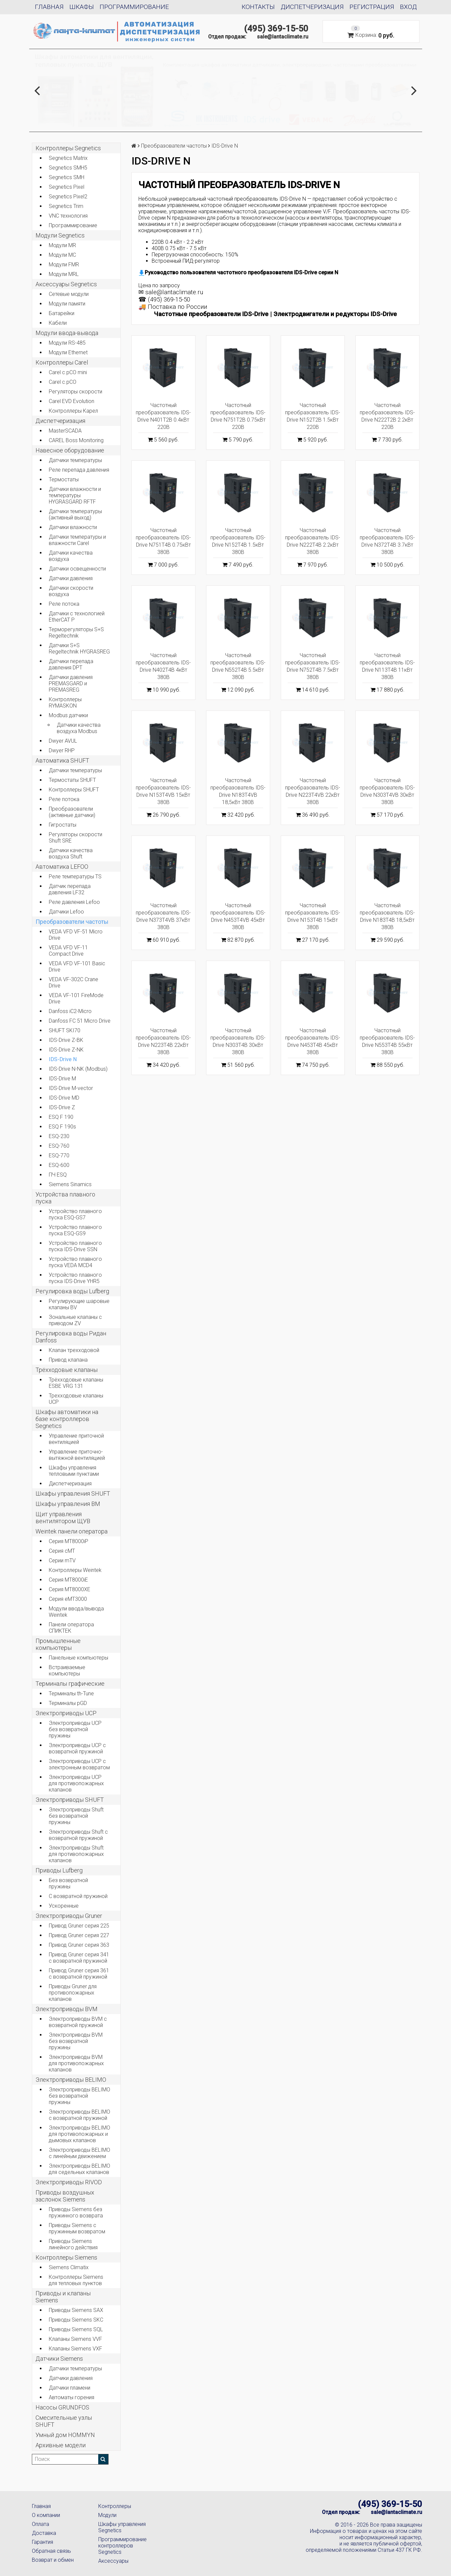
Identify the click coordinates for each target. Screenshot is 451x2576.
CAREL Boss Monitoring (76, 440)
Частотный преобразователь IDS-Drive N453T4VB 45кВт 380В (237, 916)
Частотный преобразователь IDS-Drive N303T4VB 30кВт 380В (387, 791)
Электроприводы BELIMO (71, 2079)
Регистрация (371, 7)
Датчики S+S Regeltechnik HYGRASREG (79, 648)
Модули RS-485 (67, 343)
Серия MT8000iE (68, 1580)
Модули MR (62, 245)
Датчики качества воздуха (71, 556)
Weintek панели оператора (72, 1531)
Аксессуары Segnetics (66, 284)
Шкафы (81, 7)
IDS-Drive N (63, 1059)
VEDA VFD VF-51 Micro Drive (76, 934)
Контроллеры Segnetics (68, 148)
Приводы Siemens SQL (76, 2329)
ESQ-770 (59, 1155)
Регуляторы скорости (75, 391)
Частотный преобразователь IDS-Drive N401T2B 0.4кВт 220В (163, 416)
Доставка (44, 2533)
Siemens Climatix (69, 2267)
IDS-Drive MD (64, 1098)
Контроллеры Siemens (66, 2257)
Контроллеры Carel (62, 362)
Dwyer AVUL (63, 741)
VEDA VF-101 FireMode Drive (76, 998)
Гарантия (42, 2542)
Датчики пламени (69, 2388)
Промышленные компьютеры (58, 1644)
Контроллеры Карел (73, 411)
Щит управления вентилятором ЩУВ (63, 1518)
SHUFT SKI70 (64, 1030)
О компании (46, 2515)
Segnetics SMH (66, 177)
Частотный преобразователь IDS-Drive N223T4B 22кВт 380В (163, 1041)
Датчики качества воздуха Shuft (71, 853)
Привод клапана (68, 1360)
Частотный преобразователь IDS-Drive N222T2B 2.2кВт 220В (387, 416)
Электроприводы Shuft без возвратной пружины (76, 1815)
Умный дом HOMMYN (65, 2434)
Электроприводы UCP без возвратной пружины (75, 1729)
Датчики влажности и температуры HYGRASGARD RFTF (75, 495)
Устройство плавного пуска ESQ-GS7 (75, 1214)
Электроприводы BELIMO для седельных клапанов (79, 2169)
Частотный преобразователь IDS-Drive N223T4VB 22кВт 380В (312, 791)
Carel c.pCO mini (68, 372)
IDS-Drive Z (62, 1107)
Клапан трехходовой (74, 1350)
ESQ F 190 (61, 1117)
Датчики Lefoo (66, 912)
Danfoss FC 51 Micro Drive (80, 1021)
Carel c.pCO (62, 382)
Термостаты (64, 479)
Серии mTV (62, 1560)
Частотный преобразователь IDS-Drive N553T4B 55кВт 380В (387, 1041)
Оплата (40, 2524)
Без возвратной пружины (68, 1883)
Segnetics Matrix (68, 158)
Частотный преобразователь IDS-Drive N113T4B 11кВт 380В (387, 666)
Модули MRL (64, 274)
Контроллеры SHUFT (74, 789)
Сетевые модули (69, 294)
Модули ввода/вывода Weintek (76, 1611)
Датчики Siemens (59, 2358)
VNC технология (68, 216)
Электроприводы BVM (67, 2008)
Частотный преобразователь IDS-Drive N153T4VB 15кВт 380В (163, 791)
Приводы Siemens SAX (76, 2310)
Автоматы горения (71, 2397)
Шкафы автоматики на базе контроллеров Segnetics (67, 1418)
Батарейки (61, 313)
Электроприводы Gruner (69, 1915)
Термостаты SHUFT (72, 780)
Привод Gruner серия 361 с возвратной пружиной (79, 1973)
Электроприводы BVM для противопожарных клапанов (76, 2063)
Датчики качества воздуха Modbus (79, 728)
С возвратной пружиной (78, 1896)
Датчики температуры (75, 460)
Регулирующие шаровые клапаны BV (79, 1304)
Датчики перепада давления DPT (71, 664)
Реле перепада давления (79, 470)
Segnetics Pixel (66, 187)
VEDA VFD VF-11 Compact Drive (68, 950)
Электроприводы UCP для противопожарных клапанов (76, 1783)
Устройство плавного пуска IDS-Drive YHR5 (75, 1278)
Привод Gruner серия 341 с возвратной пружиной (79, 1957)
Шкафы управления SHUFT (73, 1493)
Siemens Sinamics (70, 1184)
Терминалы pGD (68, 1703)
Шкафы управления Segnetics (122, 2527)
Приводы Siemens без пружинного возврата (76, 2212)
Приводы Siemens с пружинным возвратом (77, 2228)
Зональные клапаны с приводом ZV (75, 1320)
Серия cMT (62, 1551)
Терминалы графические (70, 1683)
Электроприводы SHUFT (70, 1799)
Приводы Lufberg (59, 1870)
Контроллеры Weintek (75, 1570)
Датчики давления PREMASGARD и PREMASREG (71, 683)
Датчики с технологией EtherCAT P (77, 616)
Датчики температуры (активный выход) (75, 514)
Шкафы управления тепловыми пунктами (74, 1470)
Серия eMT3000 (68, 1599)
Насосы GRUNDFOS (62, 2407)
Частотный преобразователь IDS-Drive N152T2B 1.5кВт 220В (312, 416)
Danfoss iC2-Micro (70, 1011)
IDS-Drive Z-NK (66, 1050)
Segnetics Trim (66, 206)
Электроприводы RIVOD (69, 2182)
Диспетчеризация (312, 7)
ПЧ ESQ (58, 1175)
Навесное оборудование (70, 450)
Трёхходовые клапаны (67, 1369)
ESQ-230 (59, 1136)
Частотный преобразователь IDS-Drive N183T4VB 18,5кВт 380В (237, 791)
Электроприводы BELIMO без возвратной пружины (79, 2095)
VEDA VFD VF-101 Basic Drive (77, 966)
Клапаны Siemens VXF (75, 2348)
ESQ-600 (59, 1165)
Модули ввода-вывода (67, 332)
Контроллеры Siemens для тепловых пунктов (76, 2280)
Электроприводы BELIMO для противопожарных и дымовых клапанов (79, 2134)
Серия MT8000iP (68, 1541)
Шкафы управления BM (68, 1503)
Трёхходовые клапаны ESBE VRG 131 (76, 1383)
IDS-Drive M (62, 1078)
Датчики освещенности (77, 569)
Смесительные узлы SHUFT (64, 2421)
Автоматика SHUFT (62, 760)
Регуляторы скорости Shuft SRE (75, 837)
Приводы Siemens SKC (76, 2320)
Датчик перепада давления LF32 (70, 889)
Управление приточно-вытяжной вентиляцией (77, 1455)
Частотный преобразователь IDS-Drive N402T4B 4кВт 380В (163, 666)
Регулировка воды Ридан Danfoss (71, 1337)
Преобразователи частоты (72, 921)
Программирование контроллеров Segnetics (122, 2545)
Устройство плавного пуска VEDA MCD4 (75, 1262)
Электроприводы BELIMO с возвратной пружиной (79, 2115)
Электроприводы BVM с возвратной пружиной (78, 2022)
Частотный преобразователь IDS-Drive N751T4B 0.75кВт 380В (163, 541)
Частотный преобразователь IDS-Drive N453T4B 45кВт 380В (312, 1041)
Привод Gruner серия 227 (79, 1935)
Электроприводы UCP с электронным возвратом (79, 1764)
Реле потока (64, 604)
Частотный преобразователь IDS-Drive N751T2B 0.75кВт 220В (237, 416)
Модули (107, 2515)
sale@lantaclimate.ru (282, 37)
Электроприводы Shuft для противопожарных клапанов (76, 1854)
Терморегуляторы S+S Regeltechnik (76, 632)
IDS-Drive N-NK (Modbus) (78, 1069)
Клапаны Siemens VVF (75, 2339)
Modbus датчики (68, 715)
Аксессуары (113, 2561)
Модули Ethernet (68, 352)
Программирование (134, 7)
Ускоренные (64, 1906)
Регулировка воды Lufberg (72, 1291)
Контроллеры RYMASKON (65, 702)
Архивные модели (61, 2445)
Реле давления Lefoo (74, 902)
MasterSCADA (65, 431)
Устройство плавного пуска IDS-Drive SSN (75, 1246)
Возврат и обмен (53, 2560)
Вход (408, 7)
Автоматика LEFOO (62, 866)
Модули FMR (64, 264)
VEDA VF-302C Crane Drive (73, 982)
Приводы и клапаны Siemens (63, 2297)
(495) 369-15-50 (276, 29)
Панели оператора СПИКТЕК (71, 1627)
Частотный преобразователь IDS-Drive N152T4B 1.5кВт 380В (237, 541)
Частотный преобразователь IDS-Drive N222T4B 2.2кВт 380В (312, 541)
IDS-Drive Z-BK (66, 1040)
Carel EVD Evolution (71, 401)
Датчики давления (71, 578)
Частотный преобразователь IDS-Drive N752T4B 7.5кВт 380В (312, 666)
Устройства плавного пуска (65, 1198)
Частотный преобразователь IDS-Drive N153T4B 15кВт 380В (312, 916)
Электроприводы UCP (66, 1713)
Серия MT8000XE (69, 1589)
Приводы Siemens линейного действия (73, 2244)
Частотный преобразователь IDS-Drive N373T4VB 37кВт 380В (163, 916)
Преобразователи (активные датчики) (72, 812)
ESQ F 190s (62, 1126)
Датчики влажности (73, 527)
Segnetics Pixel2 (68, 196)
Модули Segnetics (60, 235)
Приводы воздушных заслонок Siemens (65, 2196)
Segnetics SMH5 (68, 168)
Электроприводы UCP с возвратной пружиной (77, 1748)
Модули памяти (67, 304)
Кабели (58, 323)
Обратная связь (51, 2551)
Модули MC (62, 255)
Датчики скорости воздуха (71, 591)
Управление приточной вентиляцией (76, 1439)
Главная (49, 7)
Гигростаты (62, 825)
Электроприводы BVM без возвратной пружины (76, 2041)
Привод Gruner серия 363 (79, 1945)
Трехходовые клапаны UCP (76, 1398)
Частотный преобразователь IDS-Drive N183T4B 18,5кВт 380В (387, 916)
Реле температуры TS (75, 876)
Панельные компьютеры (78, 1658)
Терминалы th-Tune (71, 1693)
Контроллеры (114, 2506)
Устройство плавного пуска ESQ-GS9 (75, 1230)
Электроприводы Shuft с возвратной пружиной (78, 1835)
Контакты (258, 7)
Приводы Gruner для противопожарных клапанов (73, 1992)
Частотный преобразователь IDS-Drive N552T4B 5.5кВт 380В (237, 666)
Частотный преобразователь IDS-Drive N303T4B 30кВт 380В (237, 1041)
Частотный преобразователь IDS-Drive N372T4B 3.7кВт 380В (387, 541)
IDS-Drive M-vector (71, 1088)
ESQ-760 (59, 1146)
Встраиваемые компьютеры (67, 1670)
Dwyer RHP (62, 750)
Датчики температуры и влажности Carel (77, 540)
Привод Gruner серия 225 (79, 1926)
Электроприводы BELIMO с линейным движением (79, 2153)
